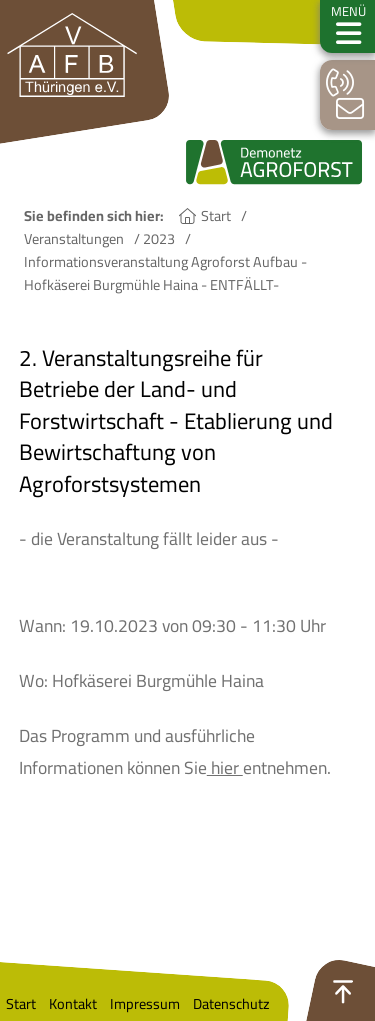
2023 (159, 238)
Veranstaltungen (74, 238)
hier (225, 767)
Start (216, 215)
